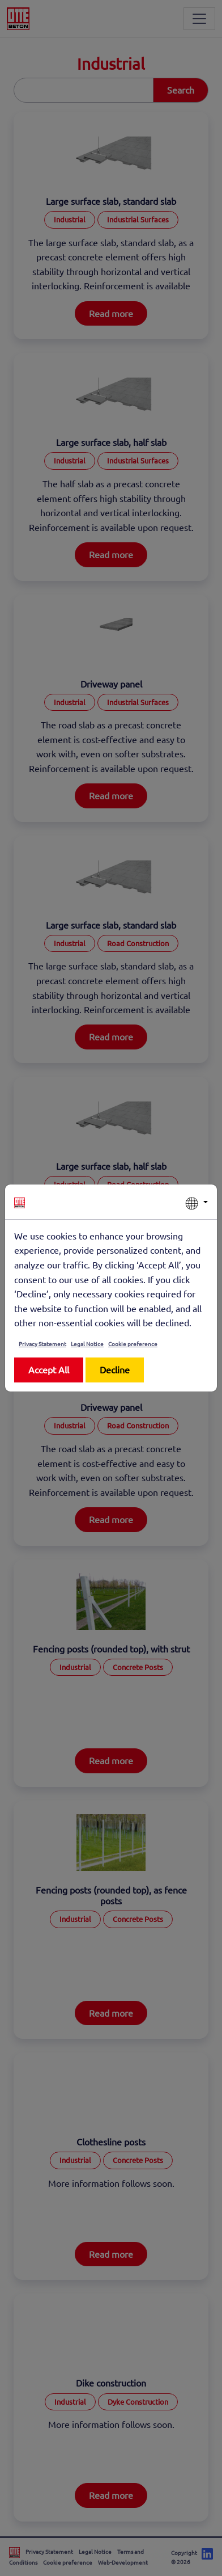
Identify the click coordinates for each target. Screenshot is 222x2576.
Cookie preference (132, 1343)
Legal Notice (87, 1343)
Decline (115, 1369)
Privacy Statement (42, 1343)
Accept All (48, 1369)
